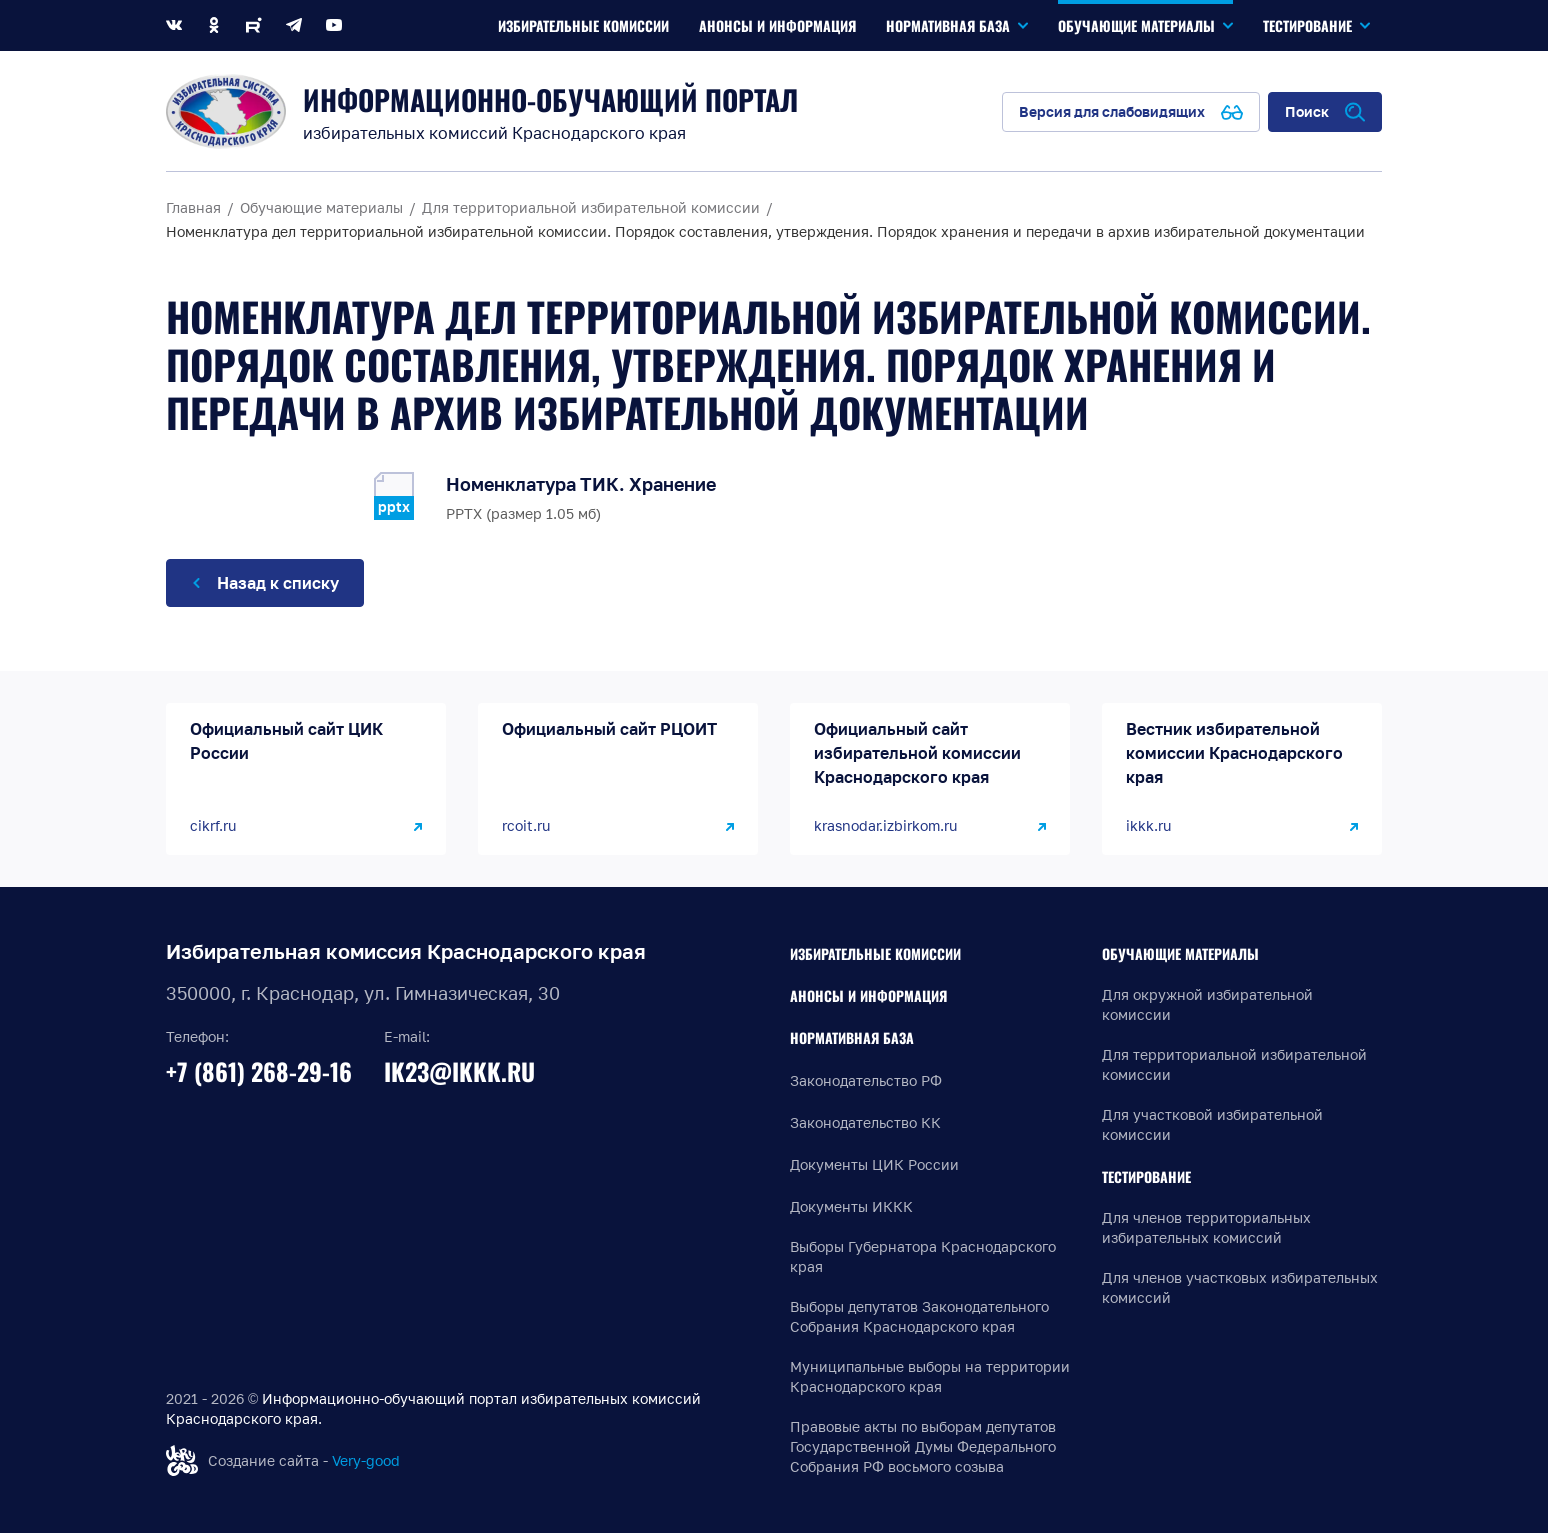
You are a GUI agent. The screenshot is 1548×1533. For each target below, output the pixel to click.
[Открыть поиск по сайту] (1325, 112)
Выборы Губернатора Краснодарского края (923, 1256)
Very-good (366, 1460)
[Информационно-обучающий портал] (226, 111)
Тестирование (1146, 1176)
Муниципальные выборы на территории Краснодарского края (930, 1376)
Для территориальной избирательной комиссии (1234, 1064)
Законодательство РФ (866, 1080)
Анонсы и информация (868, 995)
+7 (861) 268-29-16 (259, 1071)
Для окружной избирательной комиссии (1207, 1004)
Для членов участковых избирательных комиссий (1240, 1287)
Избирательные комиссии (875, 953)
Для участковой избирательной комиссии (1212, 1124)
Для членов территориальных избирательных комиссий (1206, 1227)
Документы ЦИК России (874, 1164)
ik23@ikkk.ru (459, 1071)
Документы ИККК (851, 1206)
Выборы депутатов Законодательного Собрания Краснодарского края (919, 1316)
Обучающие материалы (1180, 953)
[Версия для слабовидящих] (1131, 112)
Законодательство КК (865, 1122)
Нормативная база (852, 1037)
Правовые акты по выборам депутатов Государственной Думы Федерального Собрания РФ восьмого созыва (923, 1446)
